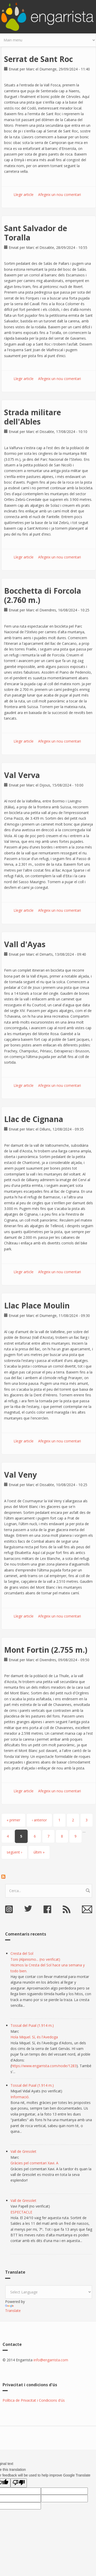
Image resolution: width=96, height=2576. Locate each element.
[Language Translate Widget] (48, 2292)
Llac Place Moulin (37, 1305)
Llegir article (24, 194)
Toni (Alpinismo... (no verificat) (35, 1959)
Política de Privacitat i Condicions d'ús (34, 2400)
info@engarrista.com (51, 2359)
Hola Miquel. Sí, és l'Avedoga (34, 2037)
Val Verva (22, 775)
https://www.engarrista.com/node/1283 (44, 2065)
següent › (14, 1852)
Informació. (19, 2096)
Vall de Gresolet (23, 2151)
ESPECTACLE (21, 2212)
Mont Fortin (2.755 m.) (45, 1649)
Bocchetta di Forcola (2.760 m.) (42, 595)
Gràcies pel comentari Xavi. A (34, 2163)
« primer (13, 1820)
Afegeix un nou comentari (59, 194)
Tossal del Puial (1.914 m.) (32, 2025)
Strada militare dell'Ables (32, 417)
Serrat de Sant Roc (38, 59)
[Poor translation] (18, 2483)
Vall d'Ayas (25, 944)
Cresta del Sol (21, 1953)
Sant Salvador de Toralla (35, 233)
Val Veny (20, 1474)
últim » (39, 1852)
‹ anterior (39, 1820)
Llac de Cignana (33, 1119)
